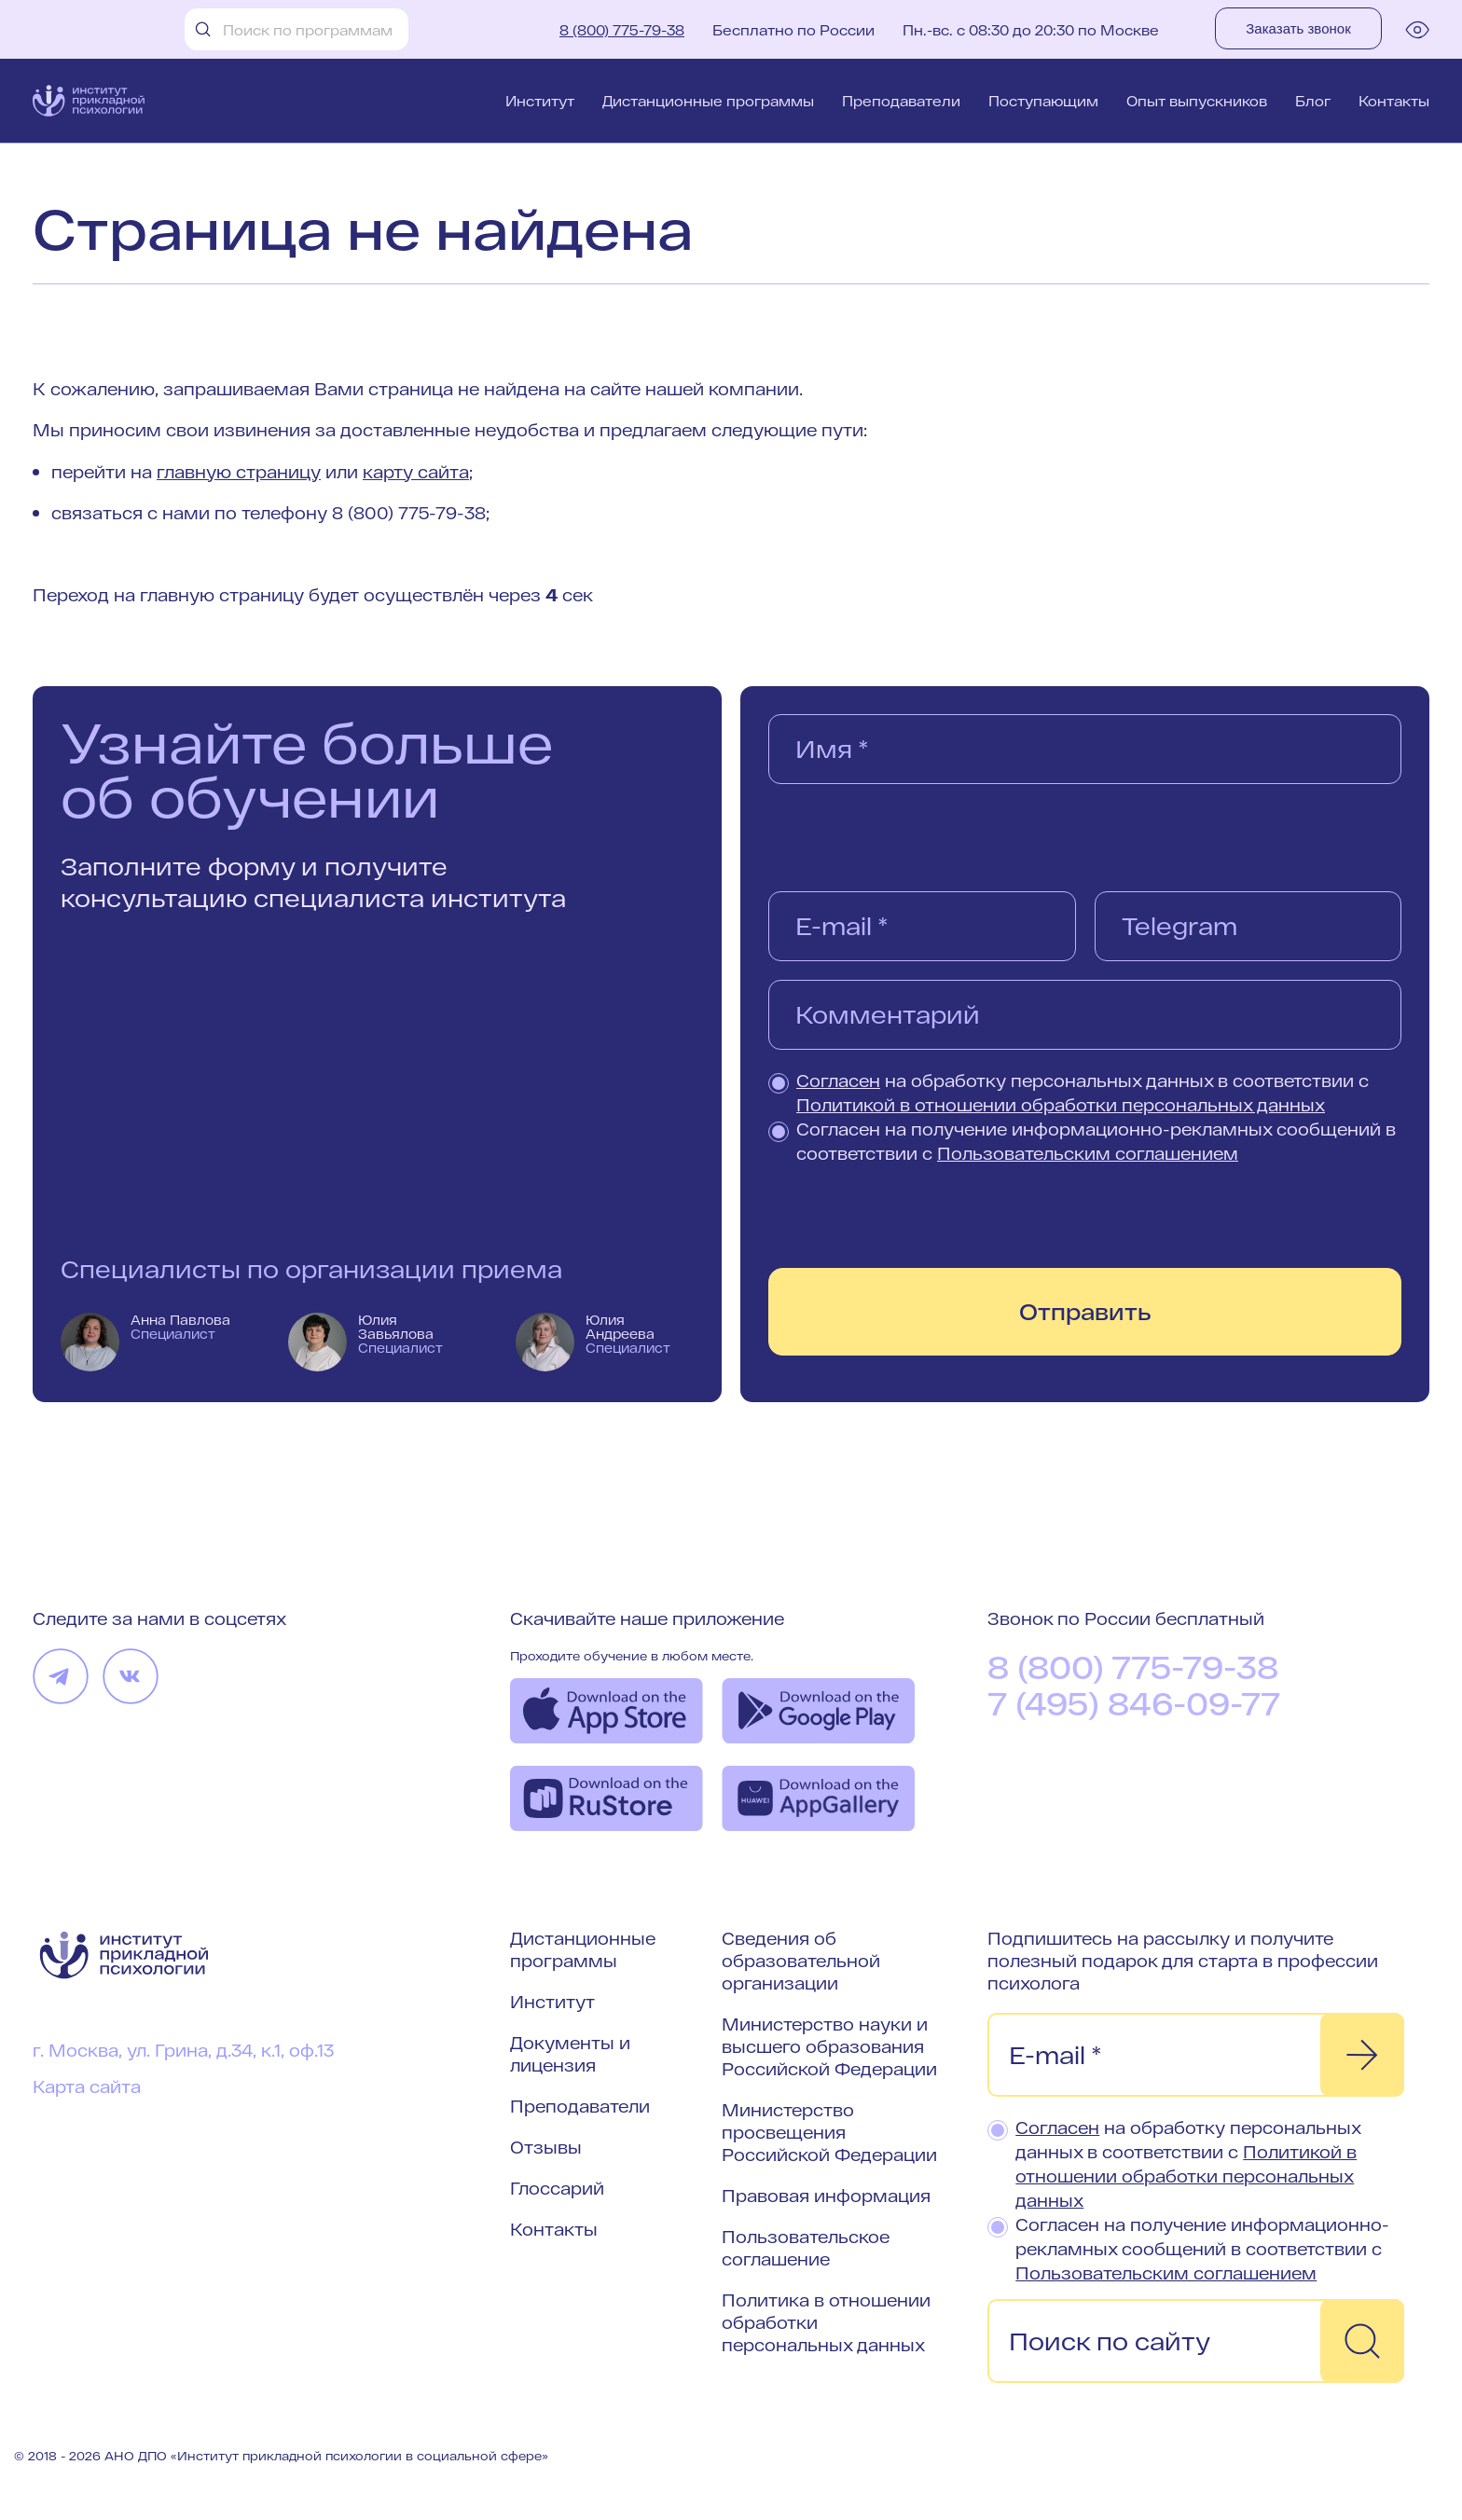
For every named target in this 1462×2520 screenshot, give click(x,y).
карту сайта (416, 471)
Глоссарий (557, 2188)
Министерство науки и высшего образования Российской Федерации (829, 2046)
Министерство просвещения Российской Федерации (829, 2132)
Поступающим (1043, 100)
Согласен (838, 1080)
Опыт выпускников (1196, 100)
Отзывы (546, 2147)
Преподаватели (901, 100)
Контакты (1394, 100)
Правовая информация (826, 2195)
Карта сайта (87, 2086)
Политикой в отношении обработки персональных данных (1060, 1105)
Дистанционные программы (708, 100)
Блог (1313, 100)
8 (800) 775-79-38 (621, 29)
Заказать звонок (1298, 28)
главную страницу (239, 471)
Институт (539, 100)
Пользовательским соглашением (1087, 1153)
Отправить (1085, 1311)
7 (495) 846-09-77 (1133, 1703)
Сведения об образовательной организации (801, 1960)
